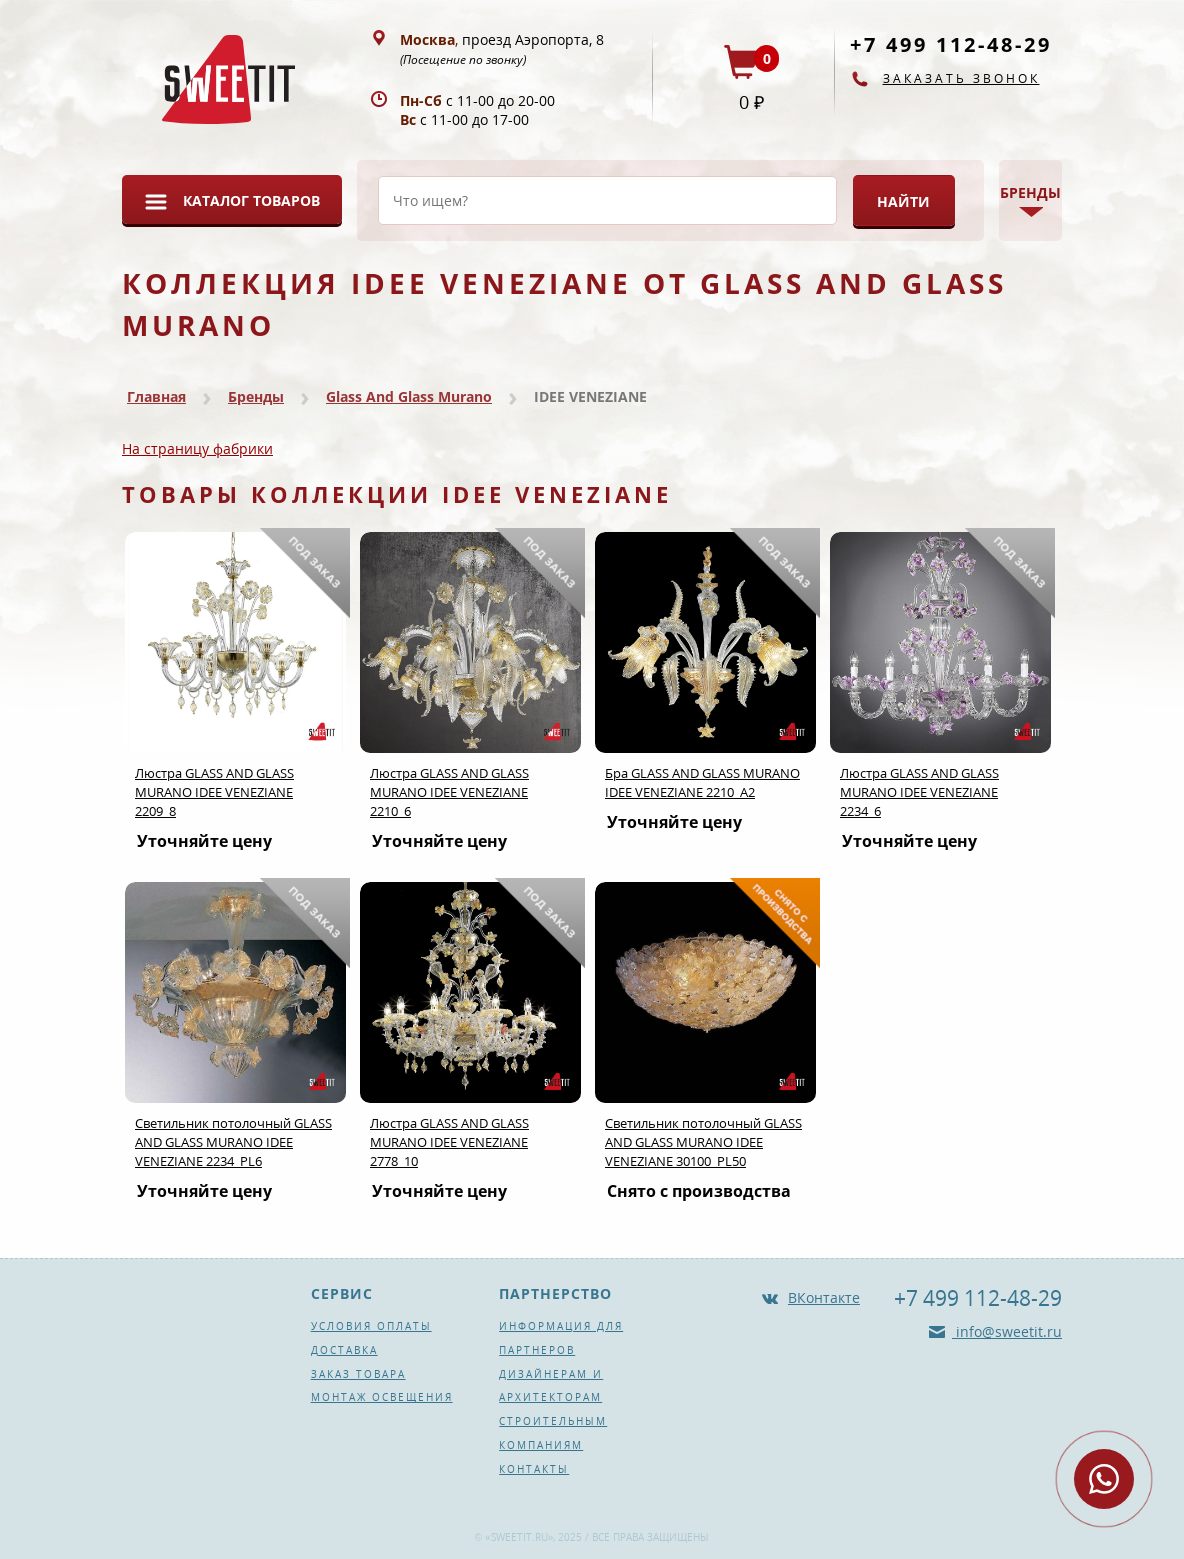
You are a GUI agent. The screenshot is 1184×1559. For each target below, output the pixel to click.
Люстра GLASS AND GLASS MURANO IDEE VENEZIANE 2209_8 (214, 792)
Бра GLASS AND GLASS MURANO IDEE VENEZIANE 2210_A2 (702, 782)
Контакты (534, 1469)
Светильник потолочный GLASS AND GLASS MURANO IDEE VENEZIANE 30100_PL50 (703, 1142)
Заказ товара (358, 1374)
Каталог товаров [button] (251, 200)
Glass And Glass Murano (409, 396)
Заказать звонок (961, 78)
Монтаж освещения (382, 1397)
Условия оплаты (371, 1326)
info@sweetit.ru (1007, 1331)
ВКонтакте (824, 1297)
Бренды (256, 396)
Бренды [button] (1030, 192)
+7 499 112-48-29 (951, 44)
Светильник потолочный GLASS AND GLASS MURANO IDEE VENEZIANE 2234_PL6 (233, 1142)
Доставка (344, 1350)
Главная (156, 396)
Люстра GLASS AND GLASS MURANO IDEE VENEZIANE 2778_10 (449, 1142)
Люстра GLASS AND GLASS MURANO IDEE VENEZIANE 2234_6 (919, 792)
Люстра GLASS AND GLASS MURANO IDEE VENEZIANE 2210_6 (449, 792)
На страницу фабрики (197, 448)
